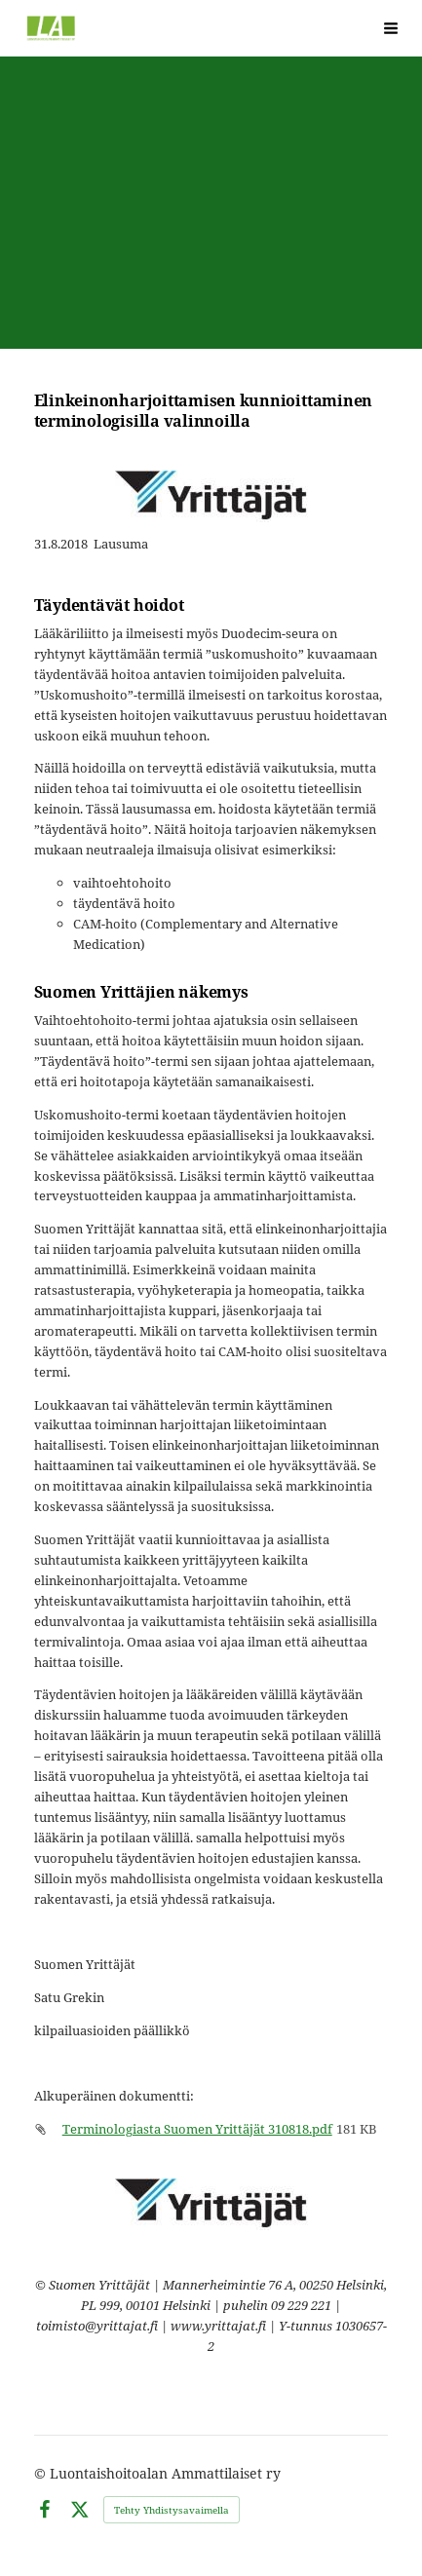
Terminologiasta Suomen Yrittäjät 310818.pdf (197, 2129)
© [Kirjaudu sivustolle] (42, 2473)
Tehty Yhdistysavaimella (171, 2510)
